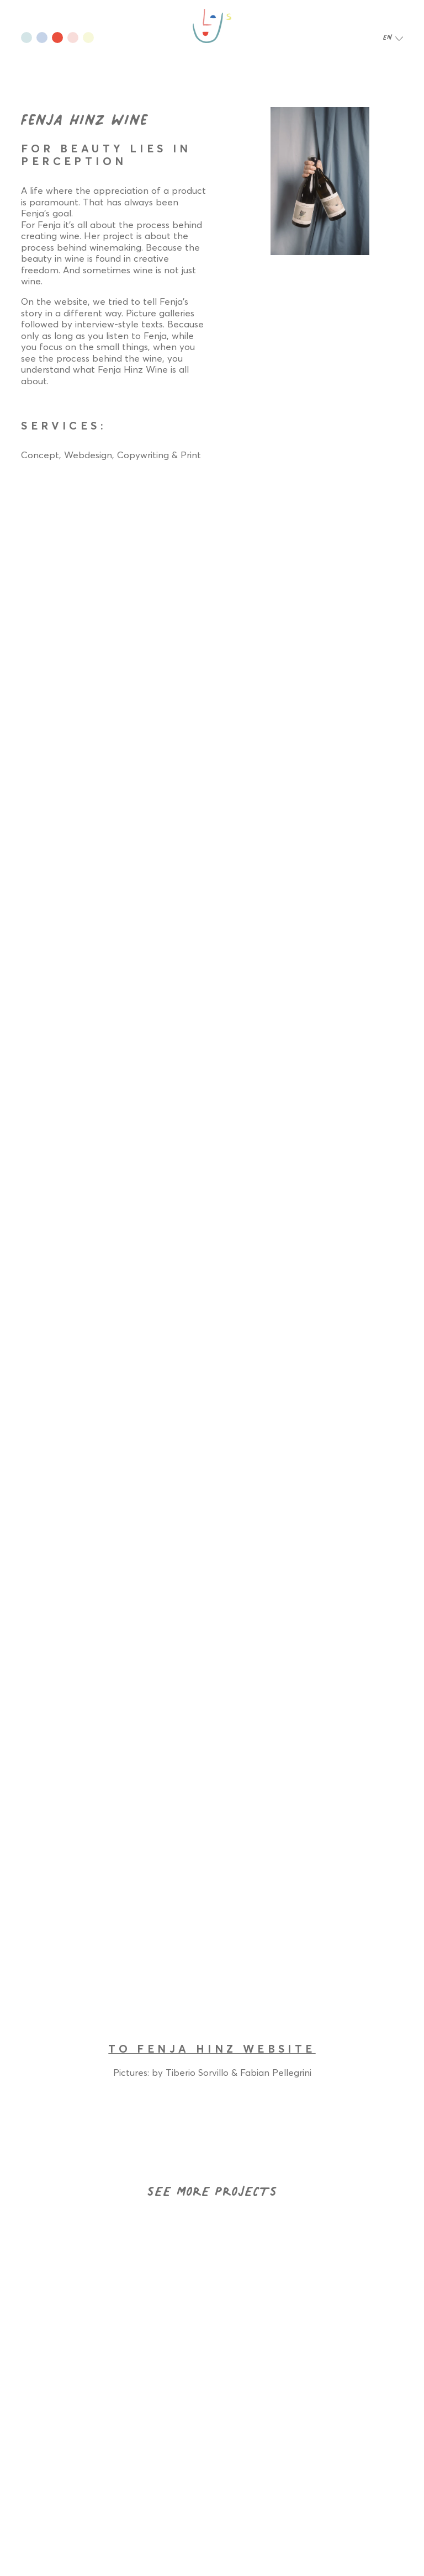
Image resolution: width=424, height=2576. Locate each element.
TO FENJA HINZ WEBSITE (211, 2048)
